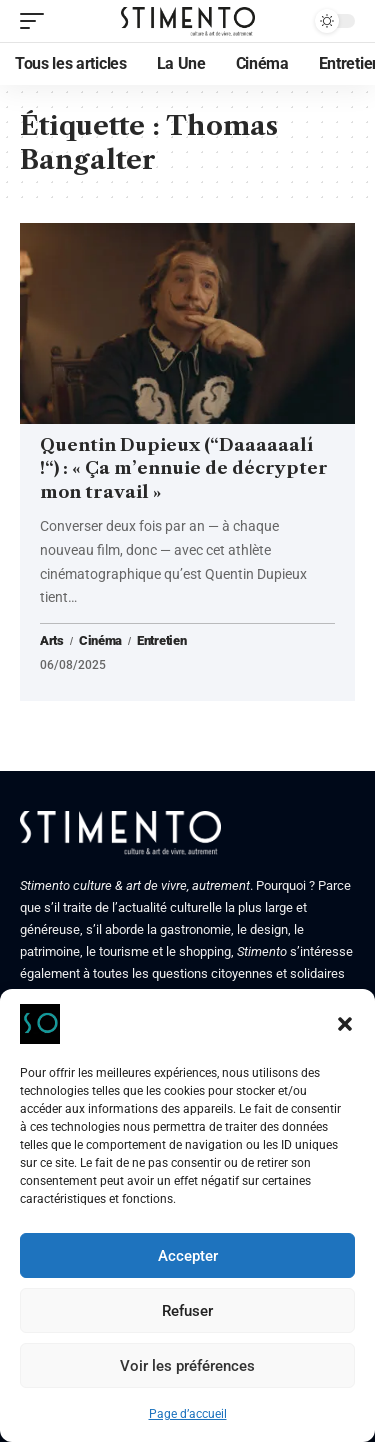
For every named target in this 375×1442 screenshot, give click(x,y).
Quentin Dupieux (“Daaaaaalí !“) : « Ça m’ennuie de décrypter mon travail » (184, 469)
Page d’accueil (188, 1414)
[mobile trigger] (37, 21)
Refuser (187, 1311)
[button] (345, 1024)
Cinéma (100, 641)
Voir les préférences (187, 1366)
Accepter (188, 1256)
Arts (52, 641)
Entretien (161, 641)
